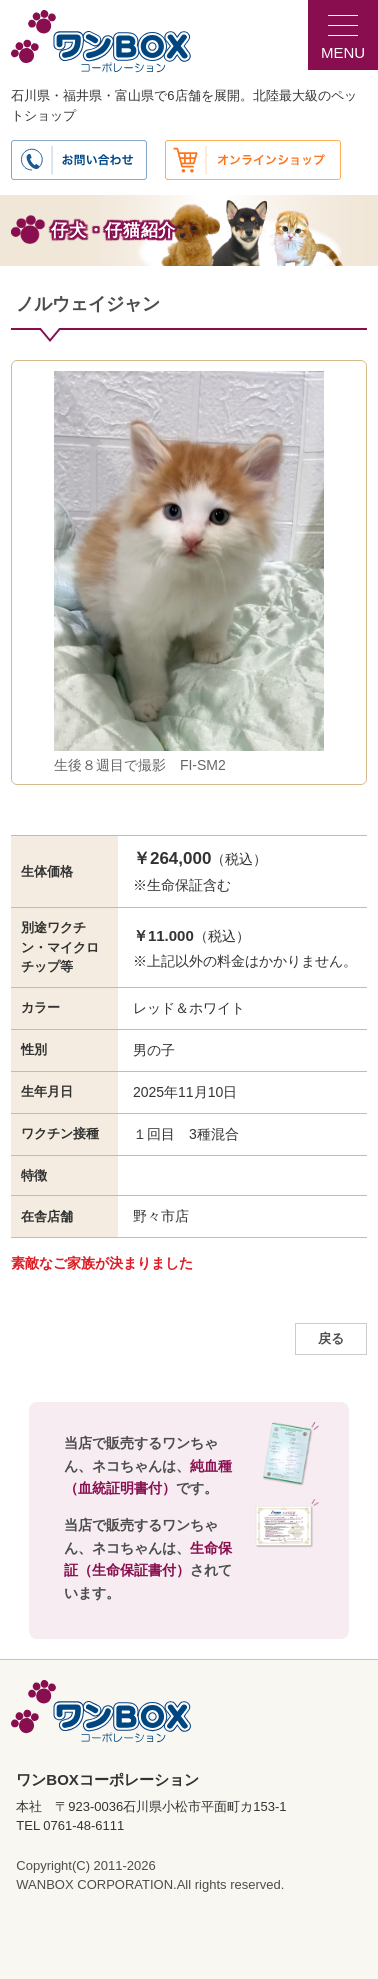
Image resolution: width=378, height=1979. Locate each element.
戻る (331, 1339)
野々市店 (161, 1216)
